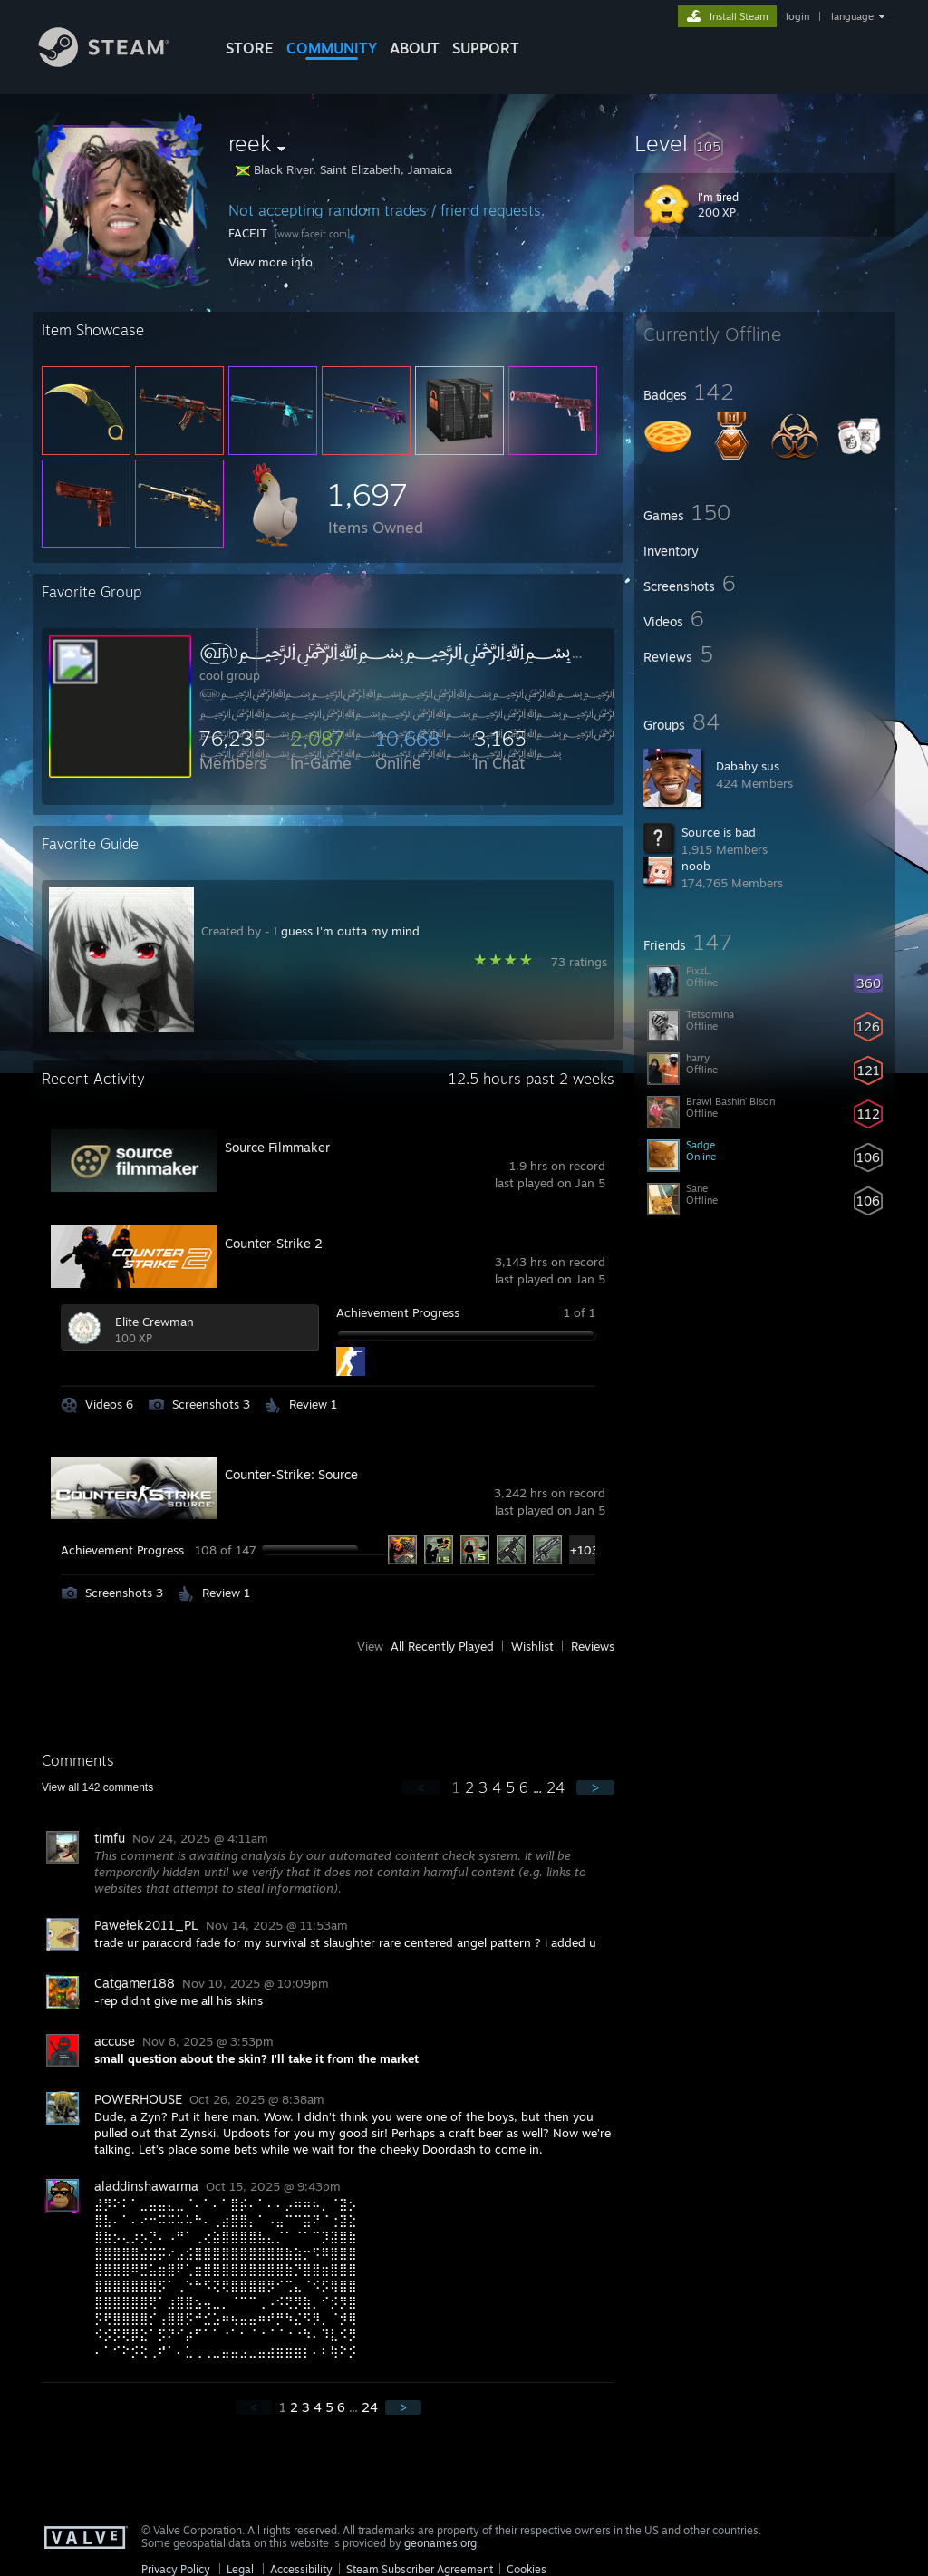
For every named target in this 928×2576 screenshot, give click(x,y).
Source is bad (719, 832)
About (415, 48)
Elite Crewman (154, 1321)
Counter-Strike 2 (274, 1243)
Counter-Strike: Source (291, 1474)
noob (696, 865)
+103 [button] (584, 1550)
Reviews (592, 1646)
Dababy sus (747, 766)
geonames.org (440, 2543)
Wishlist (532, 1646)
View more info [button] (270, 262)
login (797, 16)
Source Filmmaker (277, 1147)
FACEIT (247, 233)
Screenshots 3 (211, 1404)
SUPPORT (485, 48)
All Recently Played (442, 1646)
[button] (764, 143)
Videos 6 (109, 1404)
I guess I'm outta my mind (347, 931)
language (852, 16)
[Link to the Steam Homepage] (118, 62)
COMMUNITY (331, 48)
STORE (250, 48)
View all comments (97, 1787)
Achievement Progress (397, 1312)
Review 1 (313, 1404)
